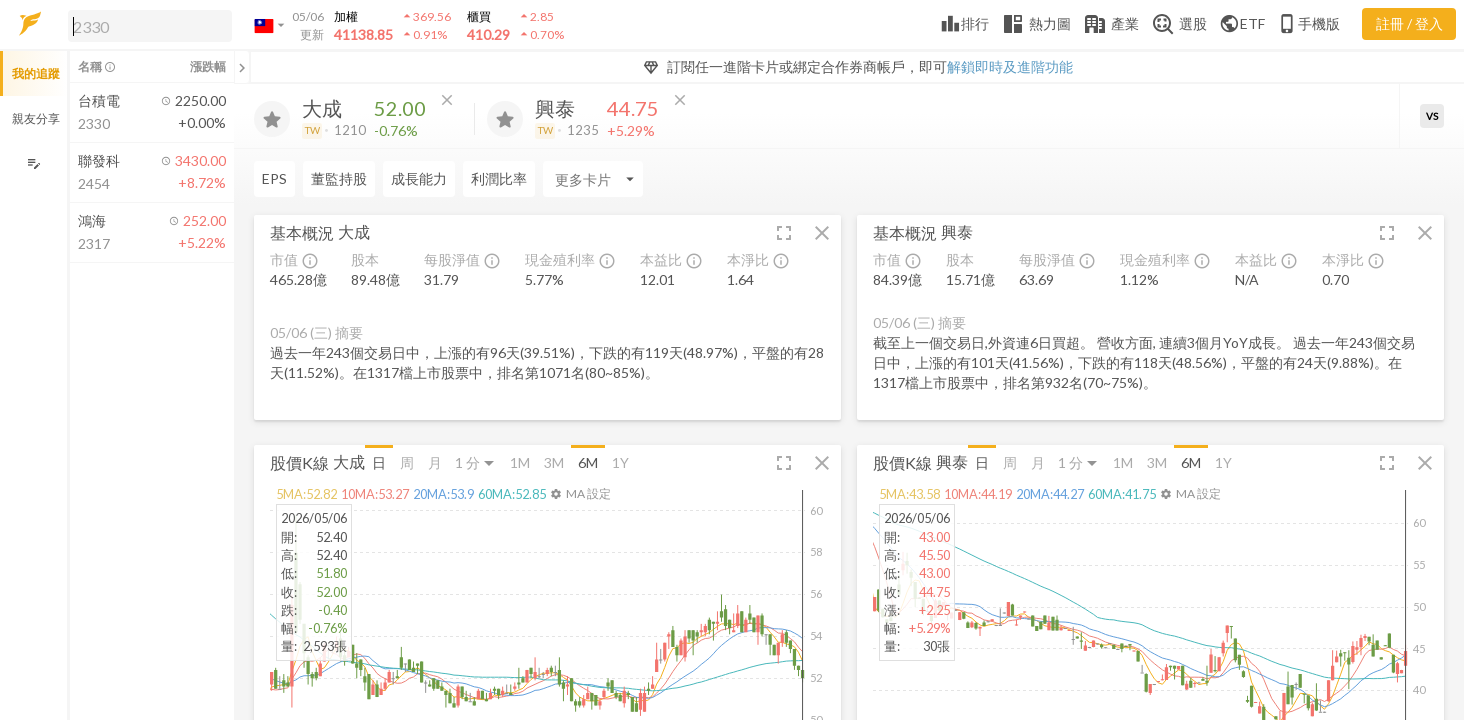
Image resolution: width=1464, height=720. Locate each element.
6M (588, 462)
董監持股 (339, 178)
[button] (146, 25)
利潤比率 (499, 178)
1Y (620, 462)
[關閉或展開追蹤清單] (242, 67)
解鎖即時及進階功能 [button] (1010, 66)
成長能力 (419, 178)
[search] (150, 26)
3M (554, 462)
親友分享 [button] (36, 118)
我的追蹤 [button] (36, 73)
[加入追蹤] (272, 119)
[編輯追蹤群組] (33, 163)
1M (520, 462)
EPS (274, 178)
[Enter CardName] (593, 179)
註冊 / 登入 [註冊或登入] (1409, 23)
